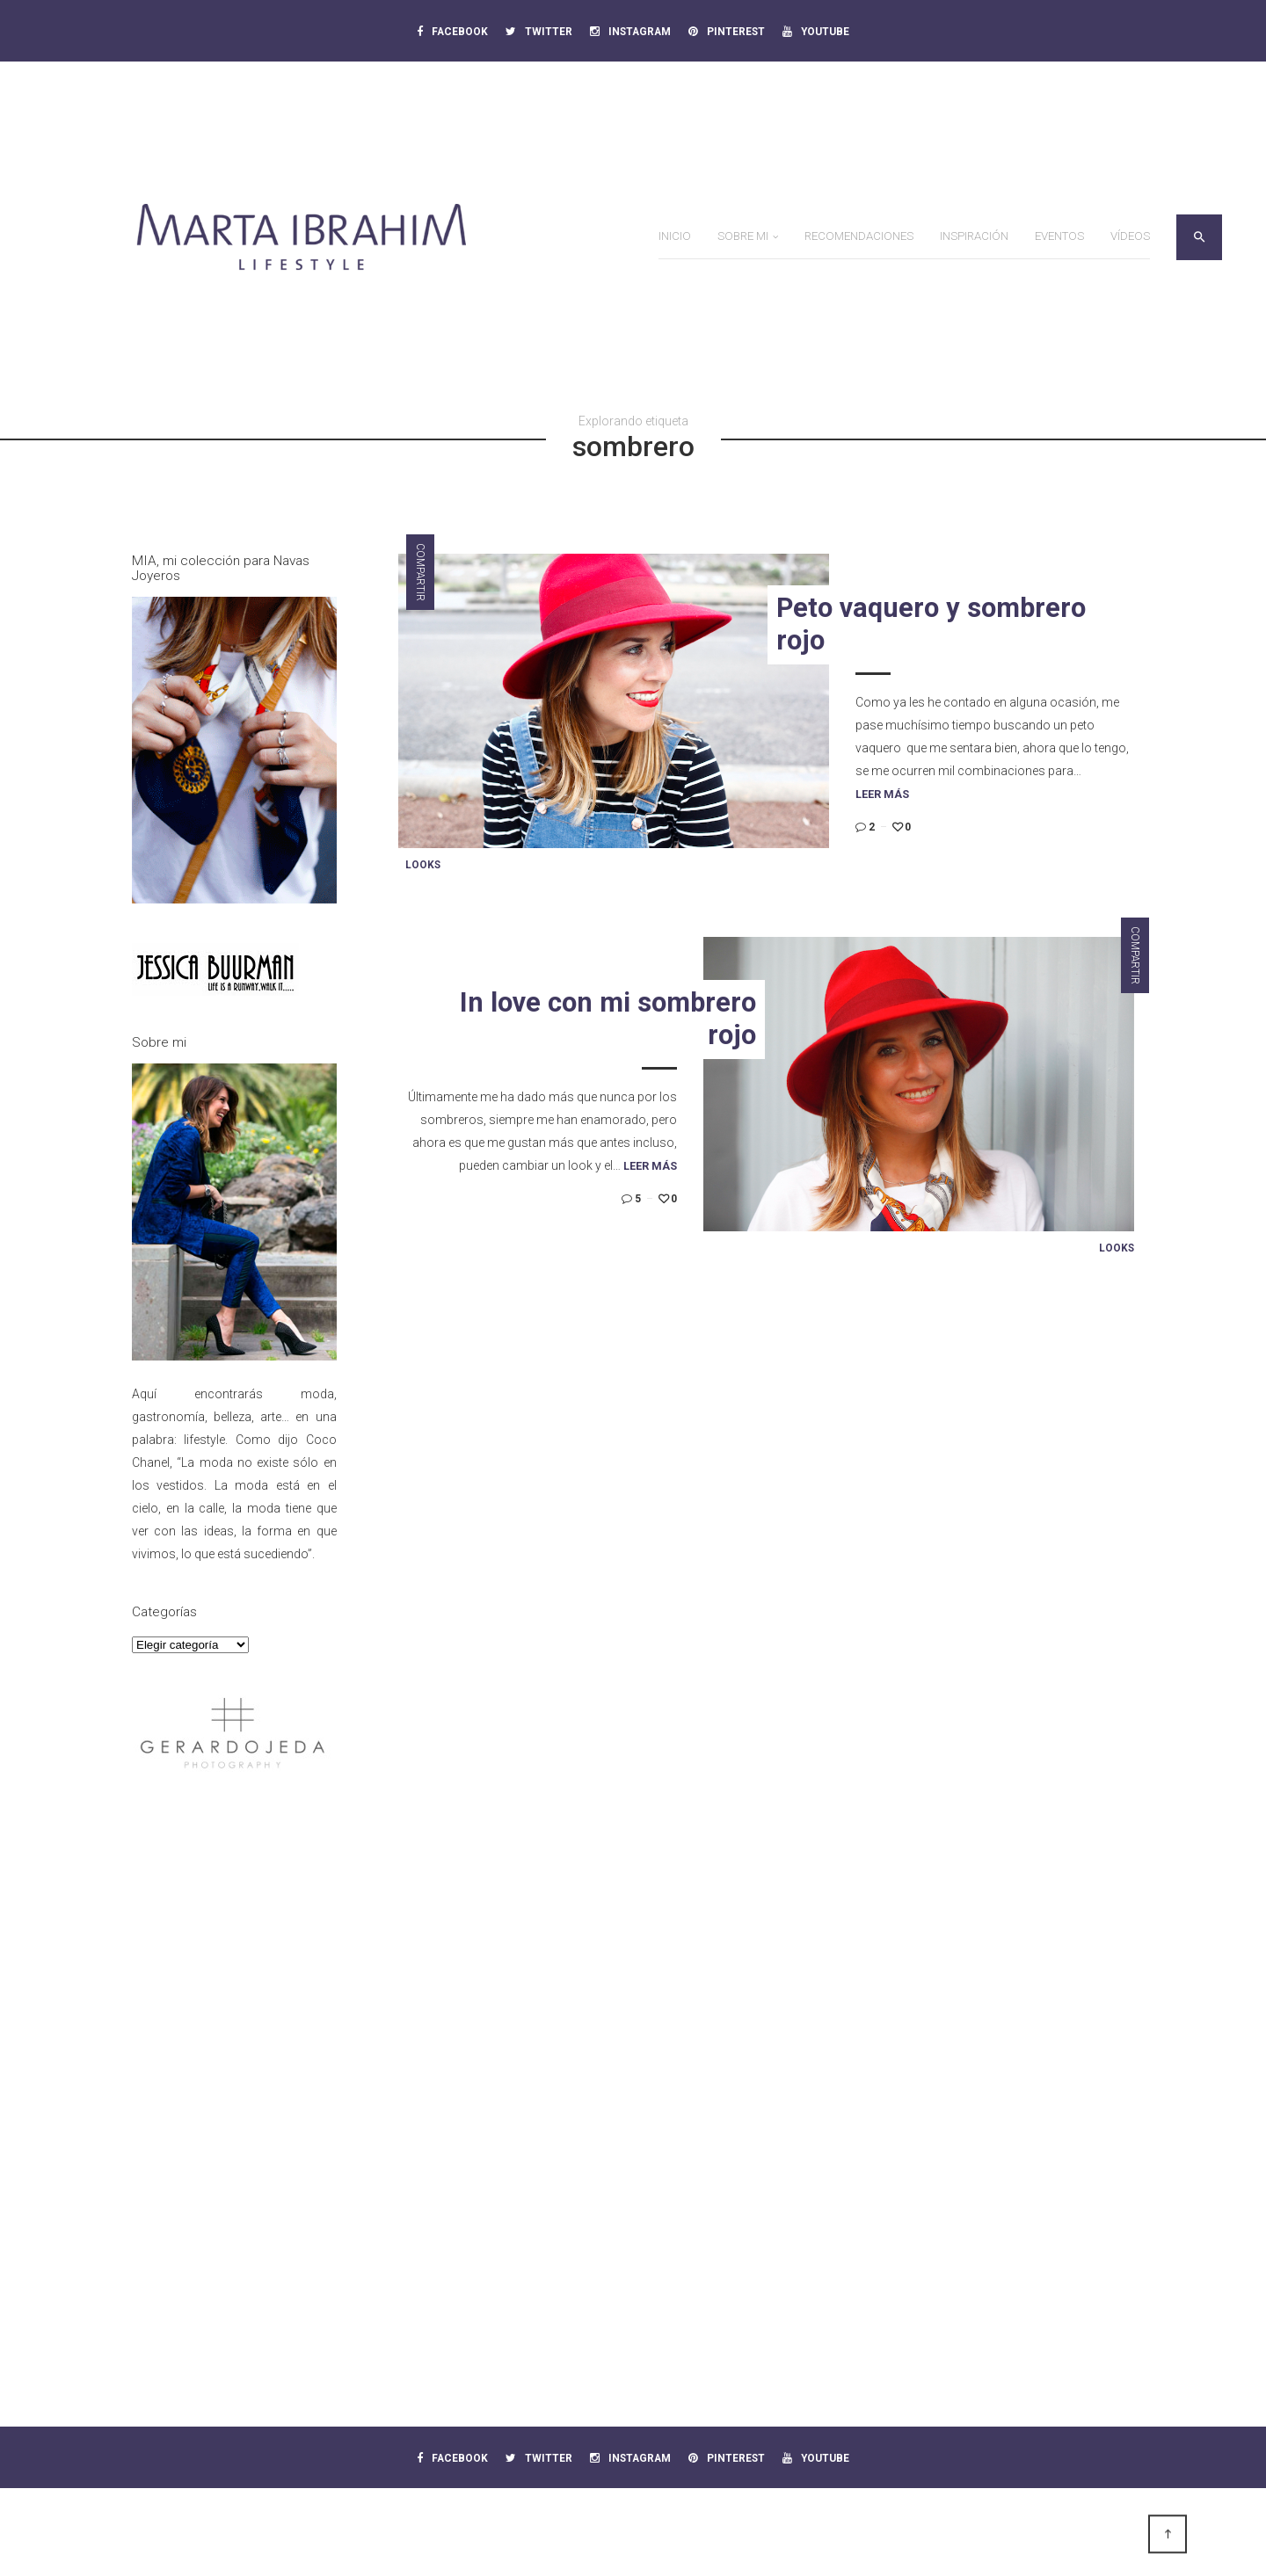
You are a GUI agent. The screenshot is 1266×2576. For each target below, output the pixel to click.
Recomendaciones (858, 236)
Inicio (674, 236)
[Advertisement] (234, 2075)
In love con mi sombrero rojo (608, 1018)
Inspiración (974, 236)
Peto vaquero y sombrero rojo (931, 624)
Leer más (882, 794)
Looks (422, 865)
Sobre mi (742, 236)
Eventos (1059, 236)
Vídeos (1130, 236)
